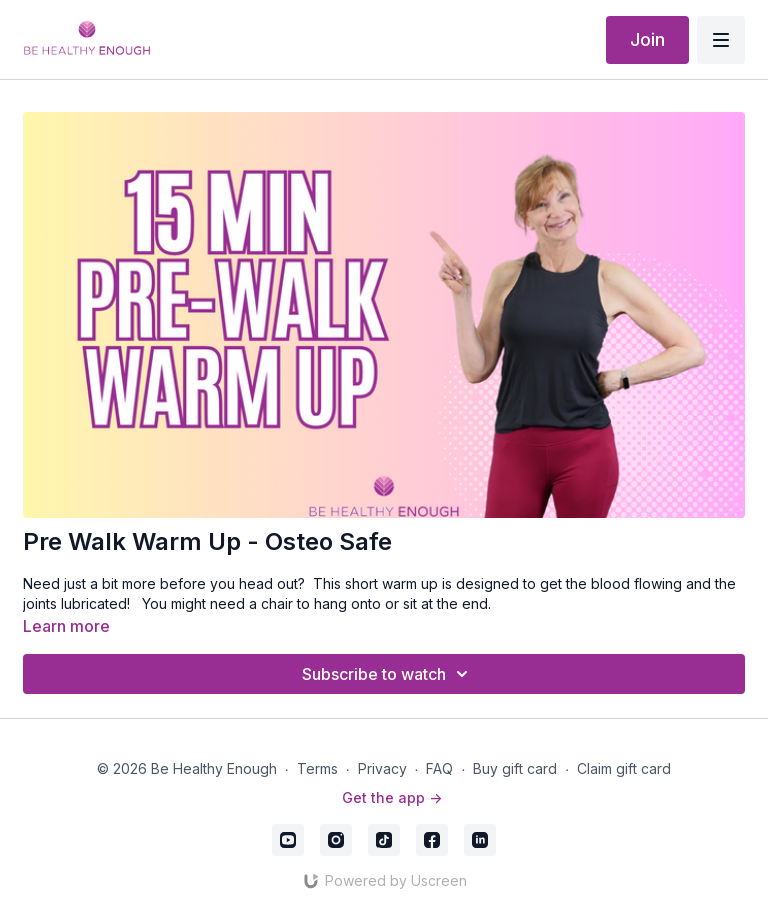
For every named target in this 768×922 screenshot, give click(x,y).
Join (647, 39)
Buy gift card (515, 768)
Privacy (382, 768)
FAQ (439, 768)
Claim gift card (624, 768)
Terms (317, 768)
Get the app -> (392, 797)
